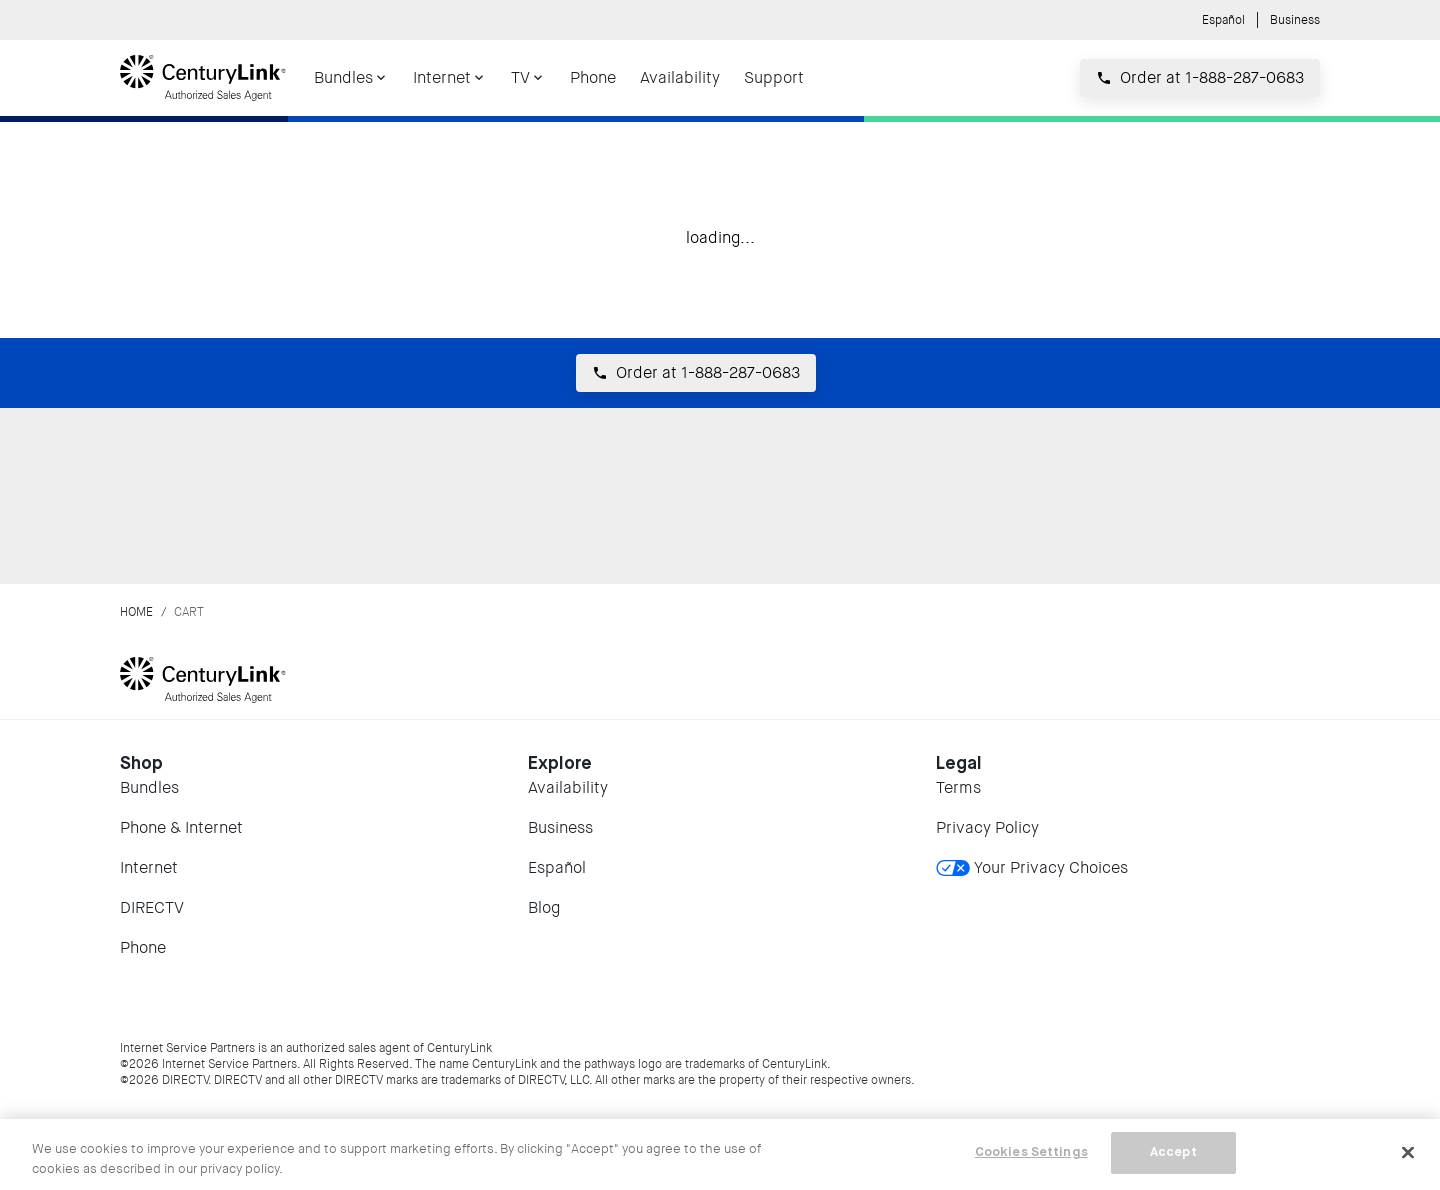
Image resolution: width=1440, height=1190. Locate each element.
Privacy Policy (987, 827)
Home (136, 612)
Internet (149, 867)
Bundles (149, 787)
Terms (958, 787)
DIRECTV (152, 907)
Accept (1173, 1152)
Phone (143, 947)
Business (1295, 20)
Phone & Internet (181, 827)
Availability (568, 787)
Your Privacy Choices (1032, 867)
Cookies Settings (1031, 1152)
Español (1223, 20)
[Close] (1408, 1152)
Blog (544, 907)
